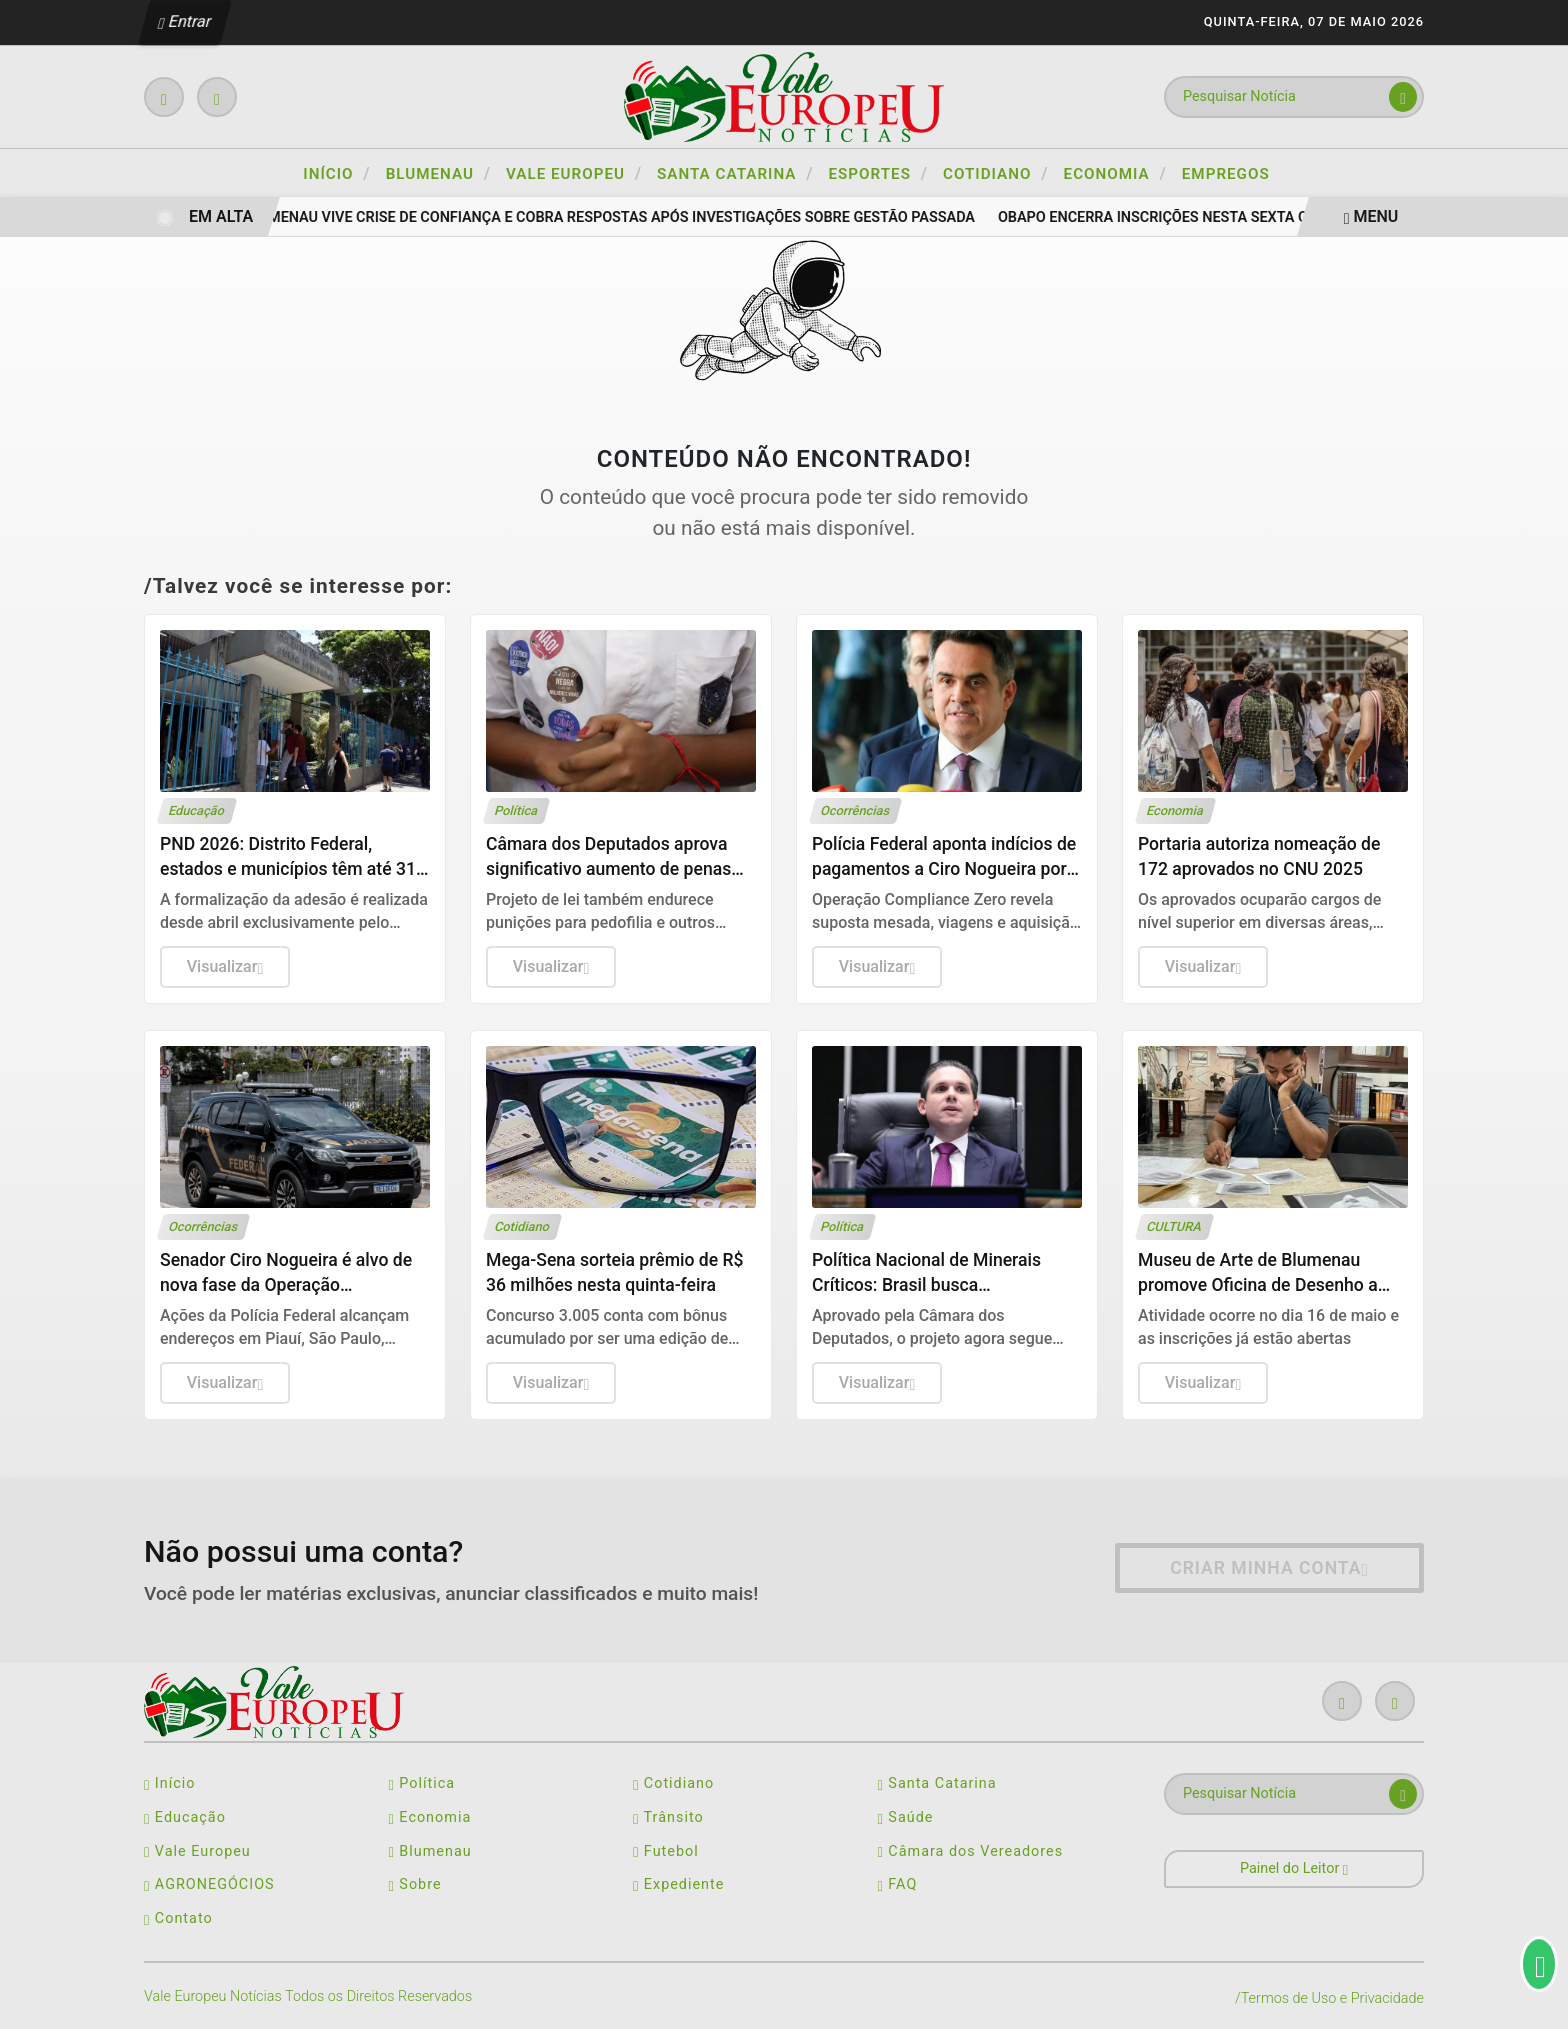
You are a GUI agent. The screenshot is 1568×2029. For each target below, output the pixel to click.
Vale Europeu (197, 1851)
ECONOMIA (1115, 173)
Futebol (666, 1851)
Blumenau (430, 1851)
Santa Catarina (937, 1783)
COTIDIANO (996, 173)
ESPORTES (879, 173)
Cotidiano (673, 1783)
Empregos (1226, 174)
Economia (430, 1817)
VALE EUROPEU (574, 173)
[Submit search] (1403, 97)
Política (422, 1783)
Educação (185, 1817)
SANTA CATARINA (735, 173)
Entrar (185, 21)
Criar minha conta (1269, 1568)
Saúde (906, 1817)
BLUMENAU (438, 173)
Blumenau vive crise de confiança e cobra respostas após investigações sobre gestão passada (616, 217)
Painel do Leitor (1294, 1868)
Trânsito (668, 1817)
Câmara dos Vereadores (971, 1851)
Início (336, 173)
